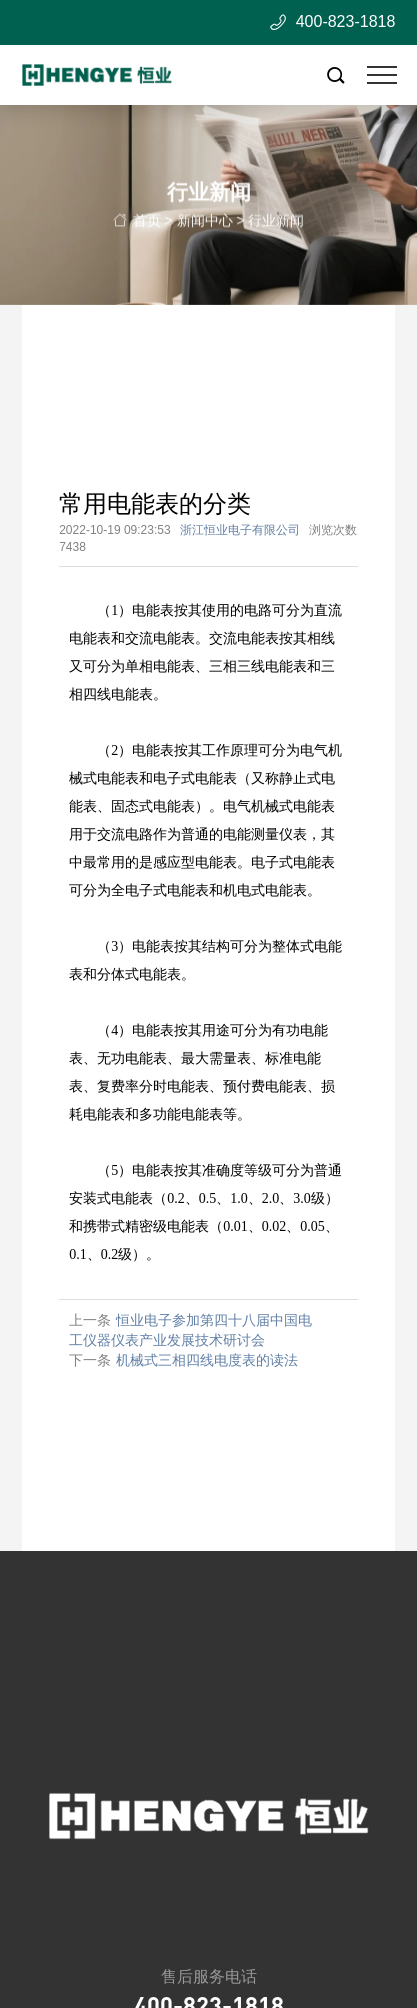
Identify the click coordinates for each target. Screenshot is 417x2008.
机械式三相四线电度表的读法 (207, 1360)
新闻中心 (205, 225)
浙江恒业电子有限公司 (240, 530)
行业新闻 (276, 225)
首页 (147, 225)
